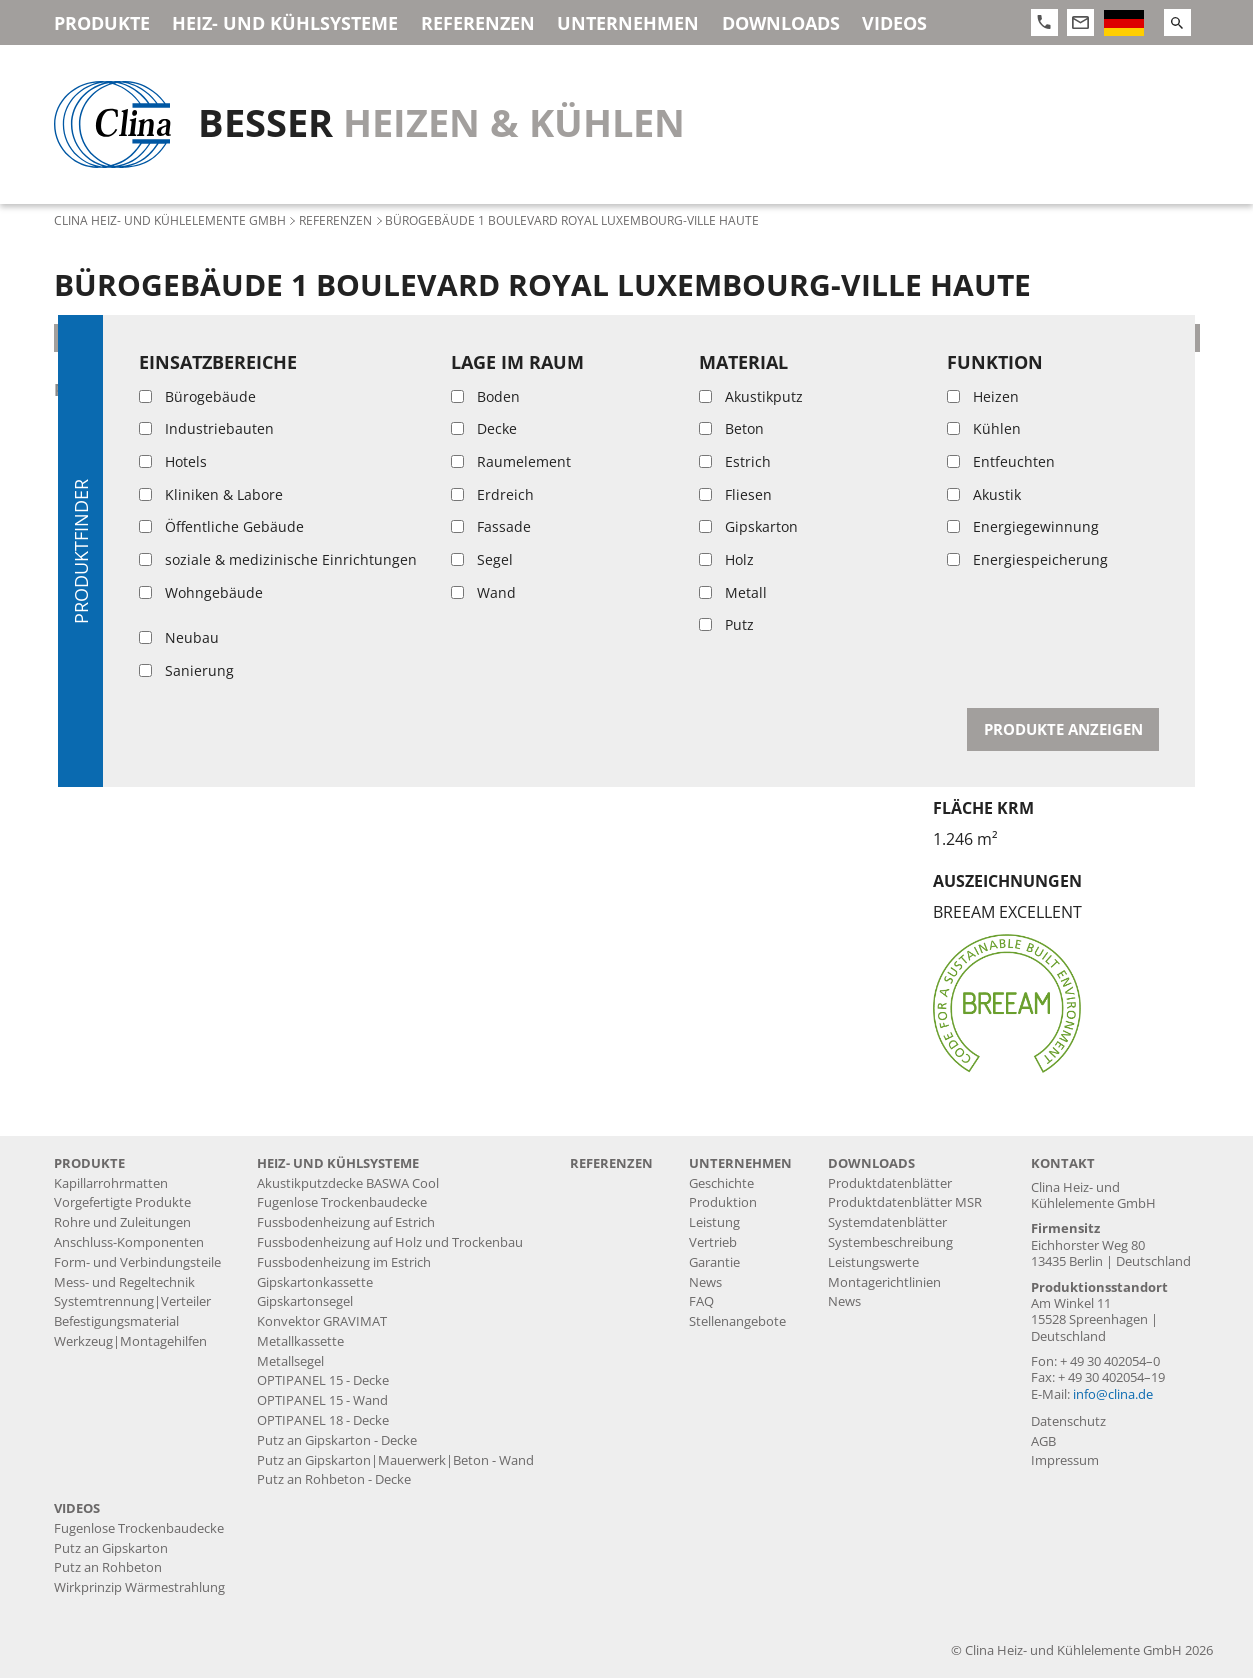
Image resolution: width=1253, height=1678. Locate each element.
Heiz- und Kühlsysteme (285, 23)
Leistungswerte (873, 1262)
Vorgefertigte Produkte (122, 1202)
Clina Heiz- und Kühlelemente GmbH (170, 220)
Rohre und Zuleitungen (122, 1222)
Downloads (781, 23)
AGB (1043, 1441)
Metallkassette (300, 1341)
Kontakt (1063, 1163)
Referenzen (478, 23)
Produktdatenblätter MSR (905, 1202)
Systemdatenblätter (887, 1222)
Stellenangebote (737, 1321)
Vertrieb (713, 1242)
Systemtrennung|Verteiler (132, 1301)
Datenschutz (1068, 1421)
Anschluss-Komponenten (129, 1242)
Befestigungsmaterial (116, 1321)
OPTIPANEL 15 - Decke (323, 1380)
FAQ (701, 1301)
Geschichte (721, 1183)
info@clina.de (1113, 1394)
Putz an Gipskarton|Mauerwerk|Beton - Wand (395, 1460)
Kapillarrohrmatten (111, 1183)
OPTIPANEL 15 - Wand (322, 1400)
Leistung (714, 1222)
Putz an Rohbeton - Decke (167, 390)
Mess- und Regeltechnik (124, 1282)
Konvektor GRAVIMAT (322, 1321)
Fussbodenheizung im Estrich (344, 1262)
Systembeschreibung (890, 1242)
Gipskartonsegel (305, 1301)
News (705, 1282)
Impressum (1065, 1460)
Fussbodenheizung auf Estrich (346, 1222)
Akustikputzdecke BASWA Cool (348, 1183)
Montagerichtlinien (884, 1282)
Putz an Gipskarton (111, 1548)
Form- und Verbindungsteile (137, 1262)
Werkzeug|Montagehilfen (130, 1341)
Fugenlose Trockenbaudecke (342, 1202)
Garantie (714, 1262)
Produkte (102, 23)
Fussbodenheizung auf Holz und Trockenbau (390, 1242)
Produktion (723, 1202)
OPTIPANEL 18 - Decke (323, 1420)
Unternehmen (628, 23)
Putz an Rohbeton (108, 1567)
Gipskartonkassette (315, 1282)
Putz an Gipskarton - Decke (337, 1440)
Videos (894, 23)
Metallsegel (290, 1361)
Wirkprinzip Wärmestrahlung (139, 1587)
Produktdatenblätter (890, 1183)
